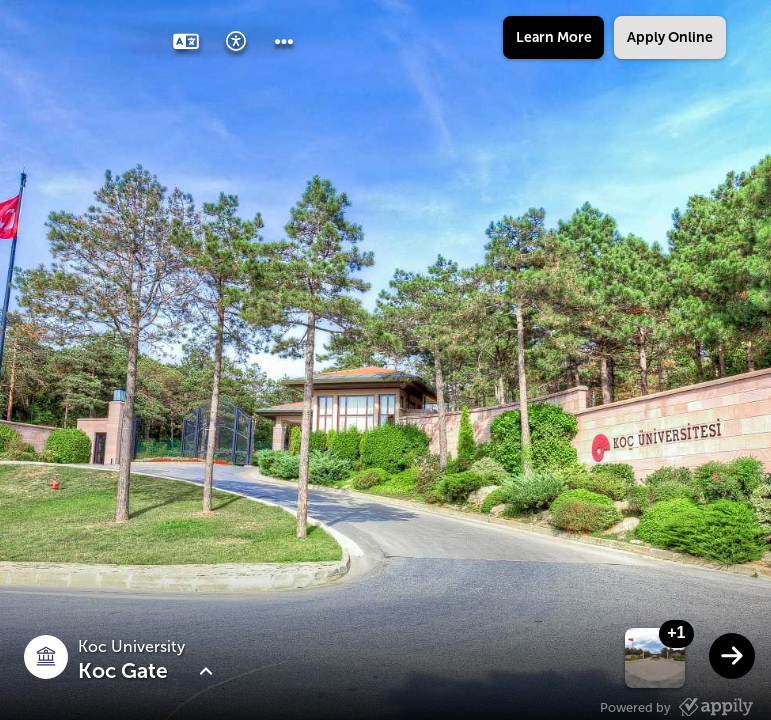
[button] (138, 41)
